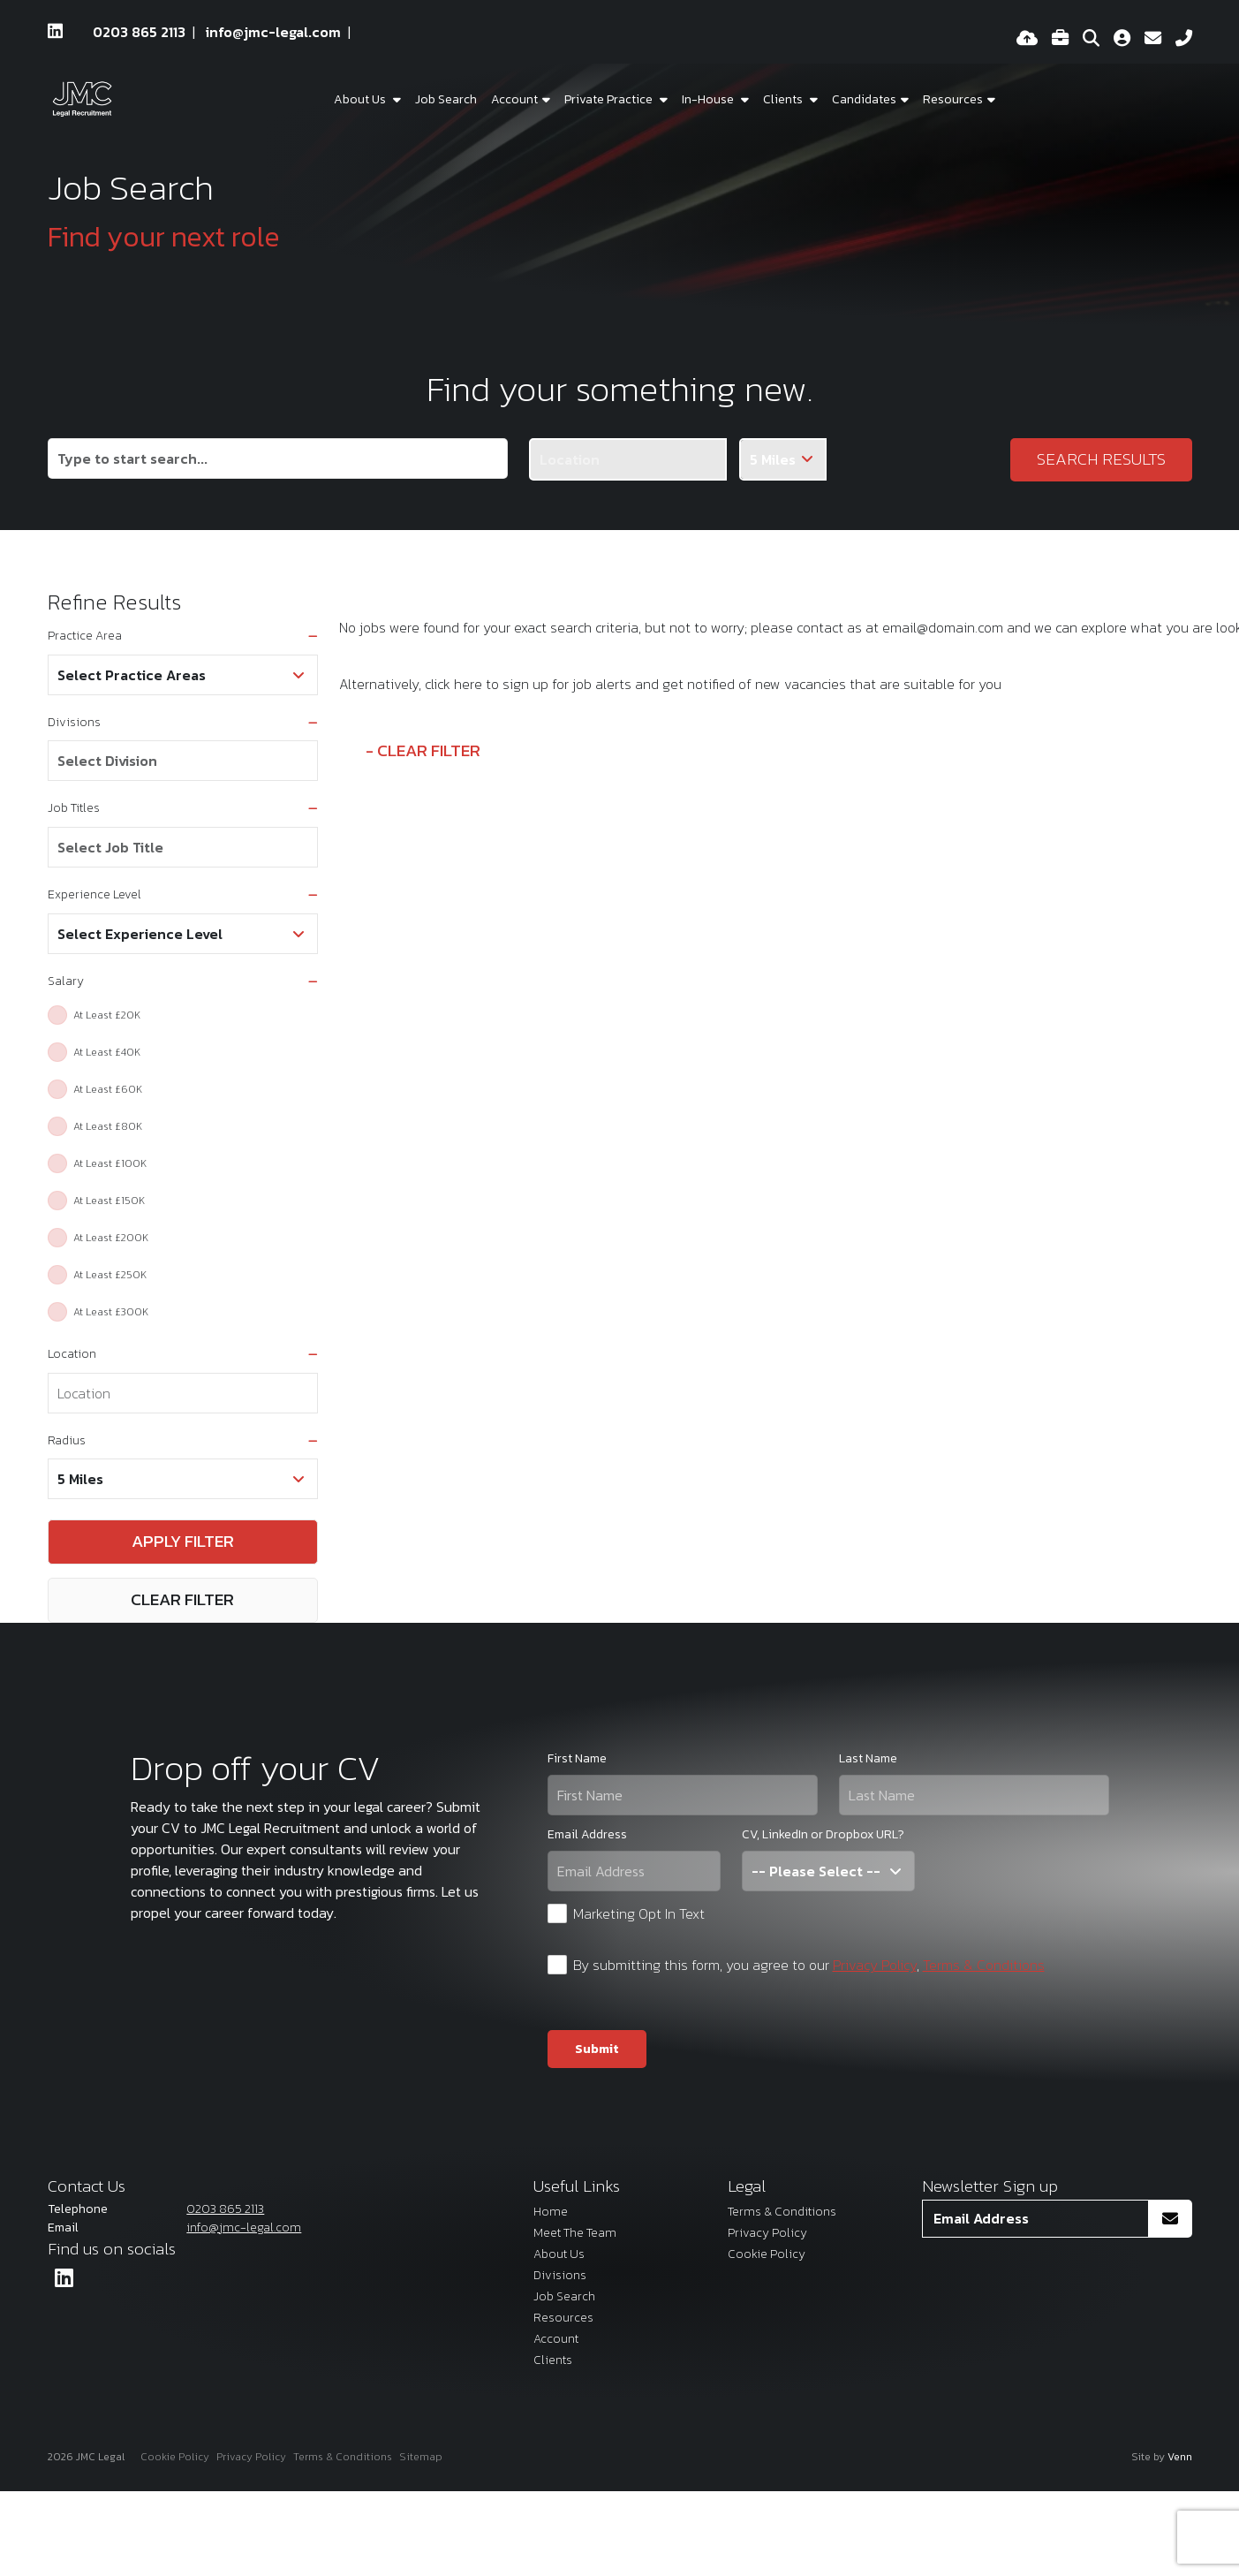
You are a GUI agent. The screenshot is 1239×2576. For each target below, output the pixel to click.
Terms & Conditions (984, 1964)
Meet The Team (574, 2233)
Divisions (559, 2275)
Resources (953, 99)
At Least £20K (106, 1015)
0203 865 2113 (139, 31)
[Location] (628, 459)
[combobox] (183, 760)
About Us (361, 99)
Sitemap (420, 2457)
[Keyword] (278, 458)
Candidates (864, 99)
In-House (709, 99)
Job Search (446, 99)
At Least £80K (107, 1126)
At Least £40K (106, 1052)
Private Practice (609, 99)
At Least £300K (110, 1312)
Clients (784, 99)
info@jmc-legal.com (273, 31)
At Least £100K (110, 1163)
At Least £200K (110, 1238)
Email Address (587, 1834)
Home (550, 2211)
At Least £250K (110, 1275)
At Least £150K (109, 1200)
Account (555, 2339)
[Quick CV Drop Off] (1027, 38)
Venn (1179, 2457)
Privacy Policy (875, 1964)
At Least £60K (107, 1089)
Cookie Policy (766, 2254)
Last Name (868, 1758)
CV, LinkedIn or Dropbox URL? (823, 1834)
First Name (577, 1758)
